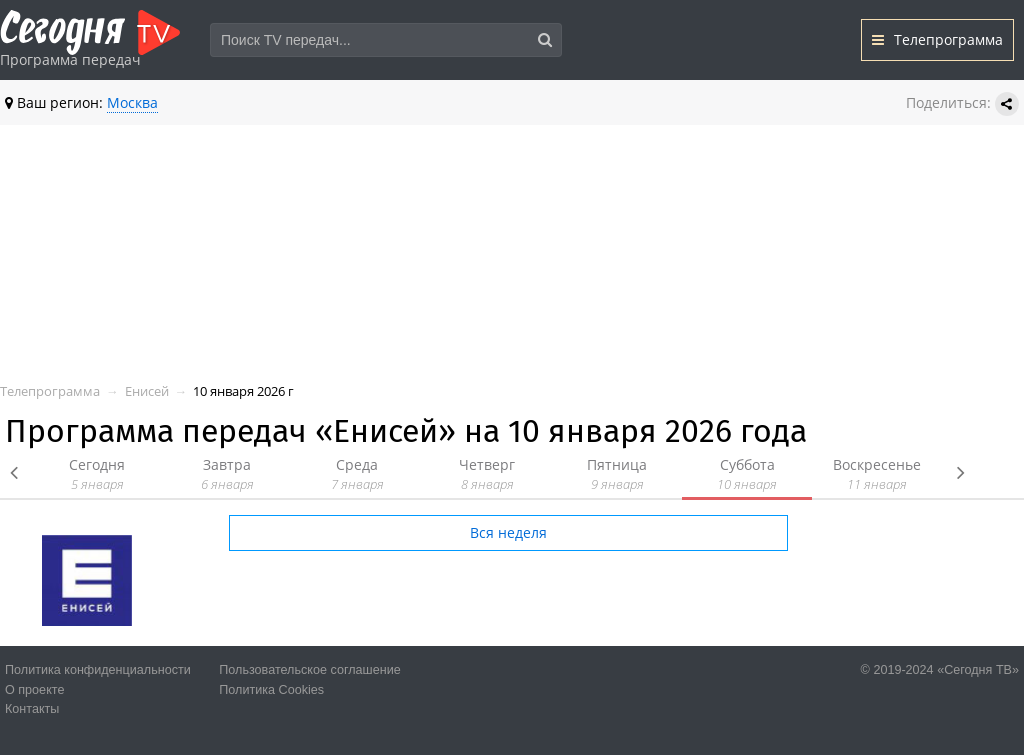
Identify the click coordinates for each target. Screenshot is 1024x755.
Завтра (227, 474)
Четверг (487, 474)
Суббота (747, 474)
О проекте (34, 690)
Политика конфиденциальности (98, 670)
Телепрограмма (937, 39)
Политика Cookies (271, 690)
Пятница (617, 474)
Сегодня (97, 474)
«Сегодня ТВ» (978, 670)
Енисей (147, 391)
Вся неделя (508, 532)
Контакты (32, 709)
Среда (357, 474)
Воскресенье (877, 474)
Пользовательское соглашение (309, 670)
